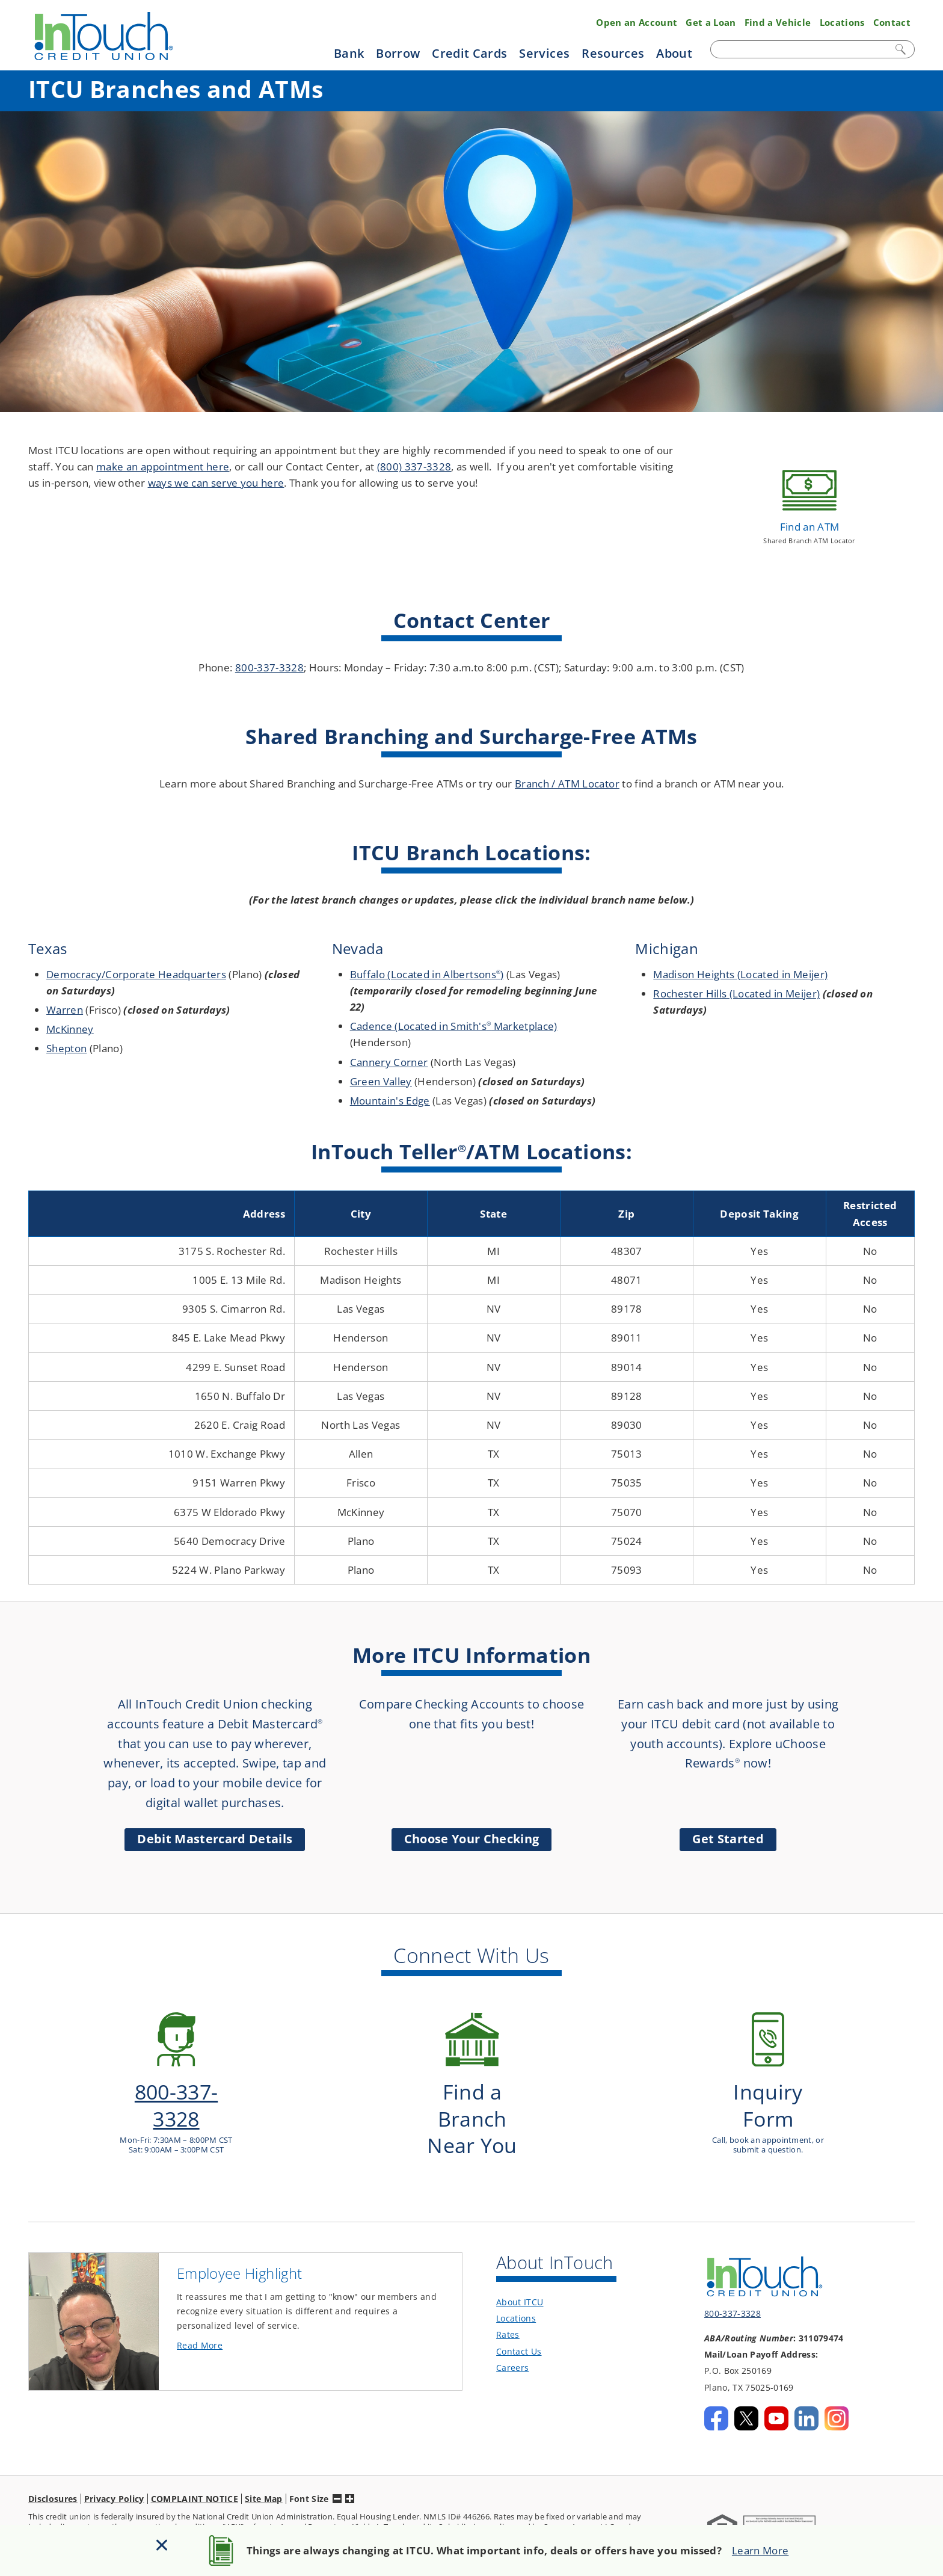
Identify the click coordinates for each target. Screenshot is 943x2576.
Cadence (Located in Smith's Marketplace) (454, 1026)
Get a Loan (711, 22)
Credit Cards (469, 53)
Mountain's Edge (390, 1101)
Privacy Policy (114, 2475)
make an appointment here (162, 466)
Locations (842, 22)
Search (901, 49)
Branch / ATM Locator (567, 783)
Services (544, 53)
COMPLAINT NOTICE (194, 2475)
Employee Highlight (239, 2250)
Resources (613, 53)
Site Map (264, 2475)
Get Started (728, 1839)
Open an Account (636, 22)
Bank (349, 53)
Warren (64, 1010)
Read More (220, 2323)
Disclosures (53, 2475)
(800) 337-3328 (414, 466)
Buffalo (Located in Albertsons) (427, 974)
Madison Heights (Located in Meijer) (740, 974)
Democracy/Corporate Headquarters (136, 974)
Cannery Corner (389, 1062)
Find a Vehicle (778, 22)
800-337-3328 (269, 667)
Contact (892, 22)
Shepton (66, 1048)
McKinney (70, 1029)
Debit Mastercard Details (214, 1839)
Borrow (398, 53)
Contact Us (518, 2328)
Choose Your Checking (471, 1839)
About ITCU (519, 2279)
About (674, 53)
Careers (512, 2344)
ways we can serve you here (216, 483)
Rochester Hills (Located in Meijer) (736, 993)
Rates (508, 2311)
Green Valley (381, 1081)
